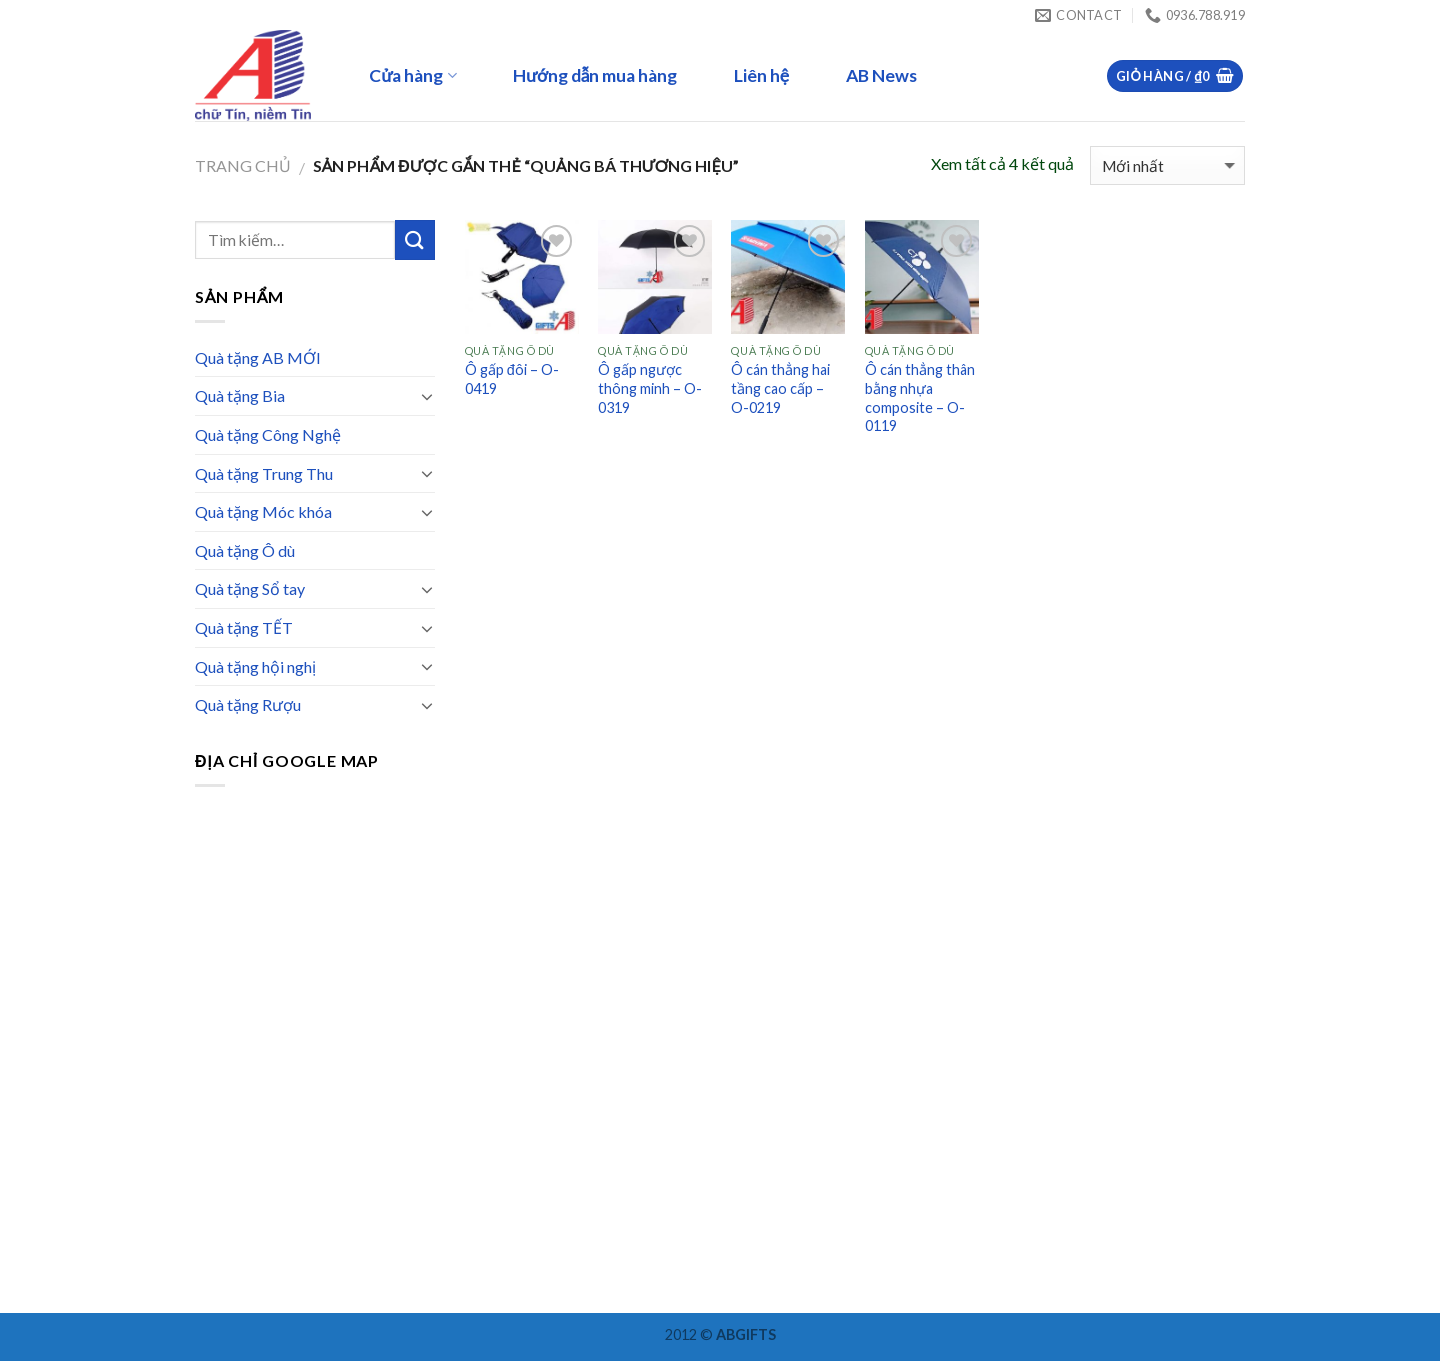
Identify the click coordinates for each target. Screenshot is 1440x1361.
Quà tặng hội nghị (255, 666)
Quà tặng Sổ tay (250, 588)
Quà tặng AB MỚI (258, 357)
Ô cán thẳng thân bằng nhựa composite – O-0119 (920, 397)
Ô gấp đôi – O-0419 (512, 379)
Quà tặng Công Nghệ (268, 434)
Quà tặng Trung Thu (264, 473)
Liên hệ (761, 75)
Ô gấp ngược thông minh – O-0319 (650, 388)
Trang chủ (243, 165)
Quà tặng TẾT (244, 627)
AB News (881, 75)
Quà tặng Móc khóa (263, 511)
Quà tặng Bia (240, 395)
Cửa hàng (412, 75)
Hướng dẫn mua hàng (595, 75)
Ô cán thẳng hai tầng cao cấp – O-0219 (780, 388)
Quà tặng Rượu (248, 704)
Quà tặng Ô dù (245, 550)
